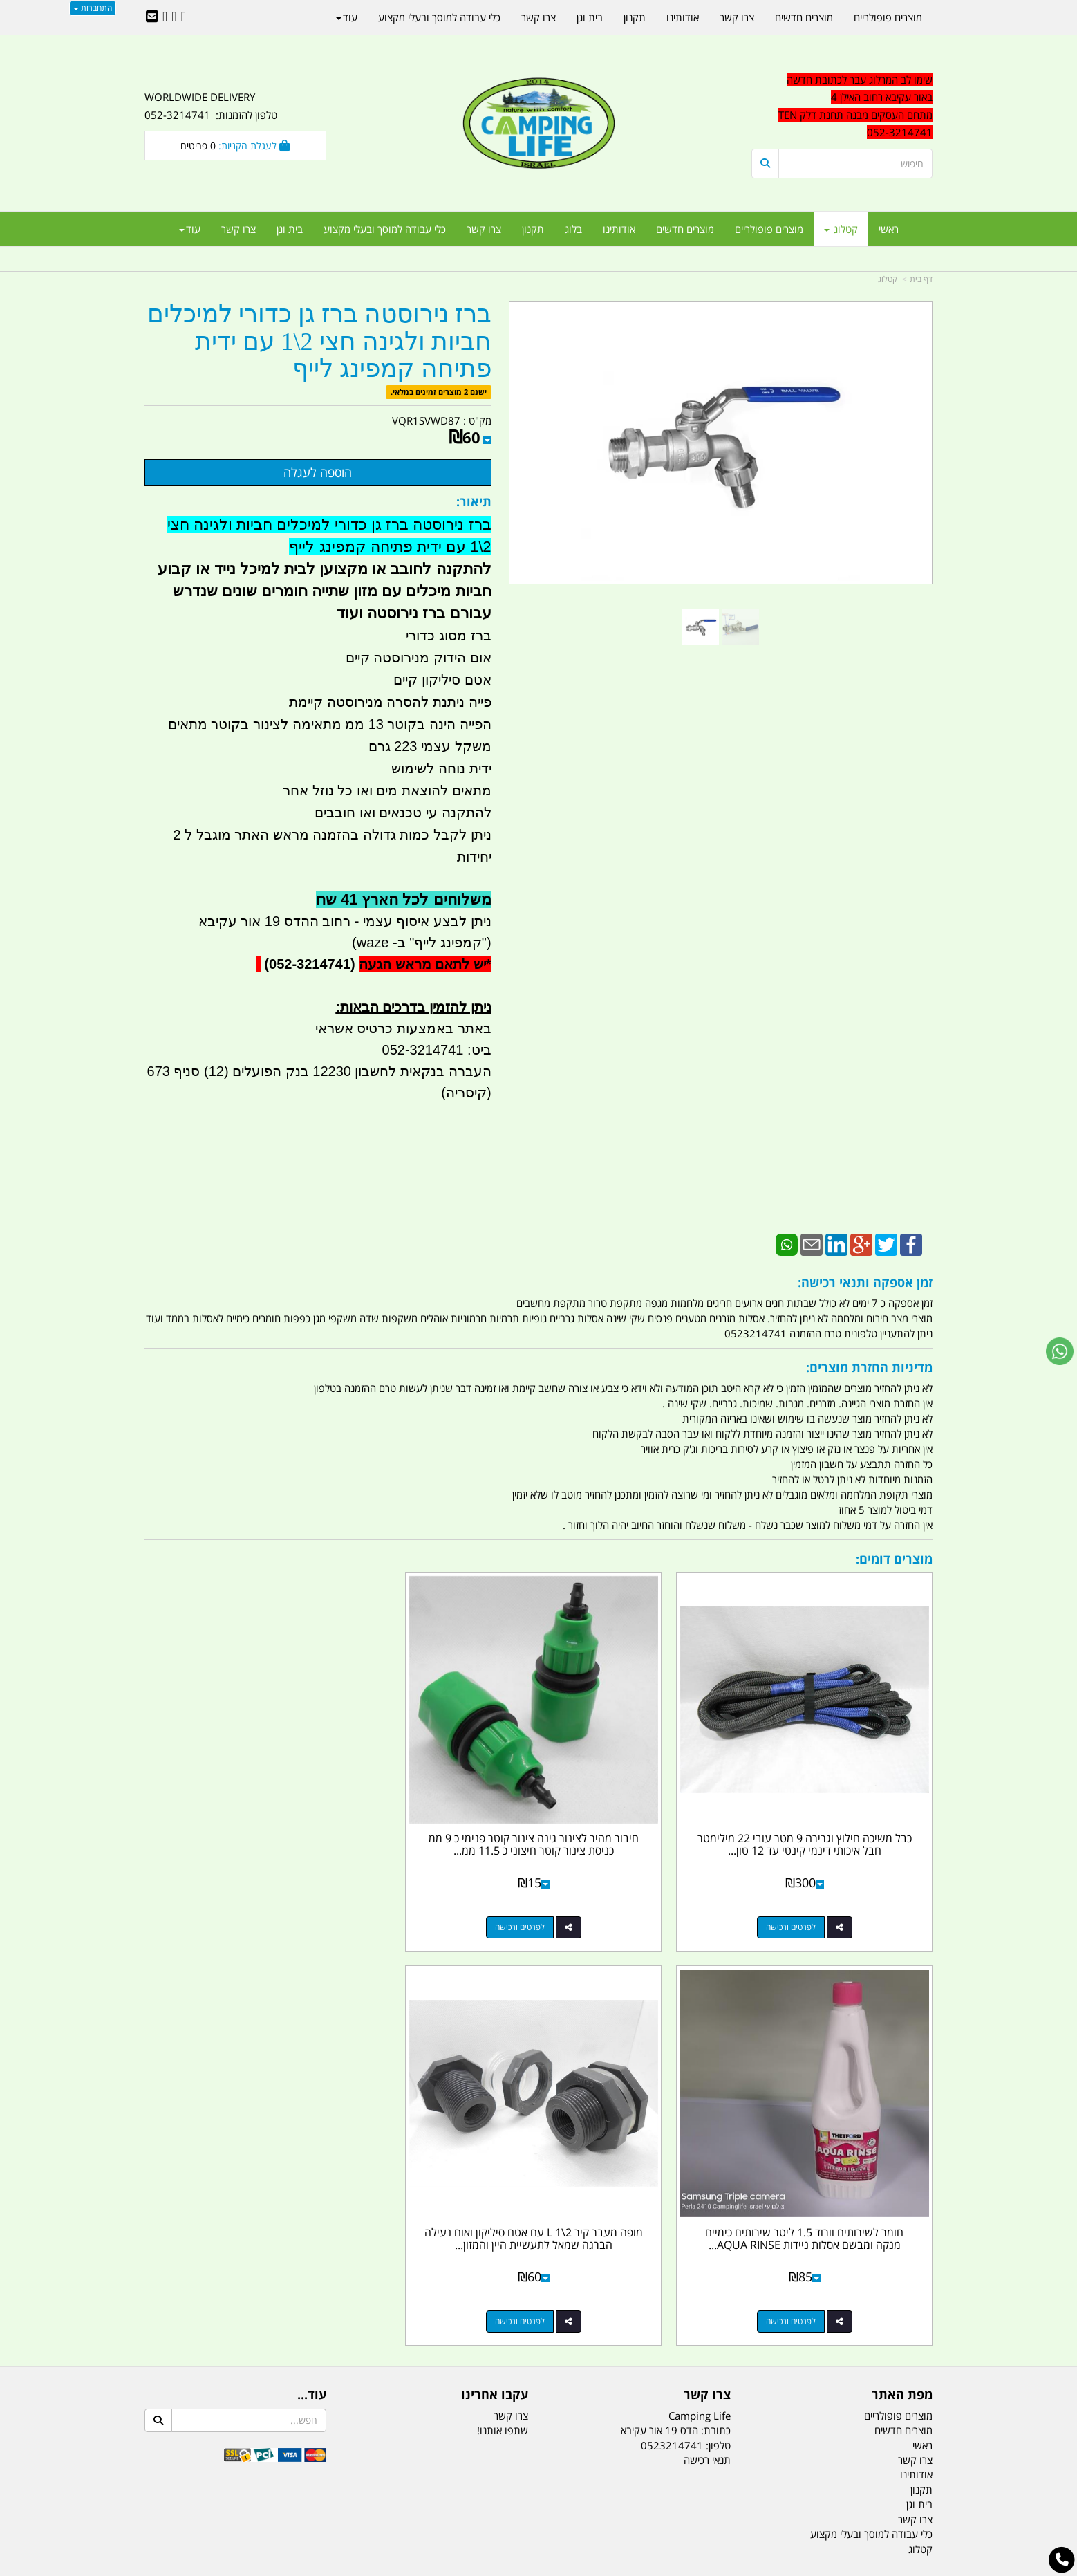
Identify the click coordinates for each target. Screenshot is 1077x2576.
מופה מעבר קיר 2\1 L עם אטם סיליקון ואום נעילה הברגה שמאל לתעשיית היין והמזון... (235, 1775)
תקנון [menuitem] (533, 229)
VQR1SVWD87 (426, 420)
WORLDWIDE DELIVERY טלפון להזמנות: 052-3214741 (210, 106)
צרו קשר (707, 1926)
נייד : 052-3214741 (889, 2142)
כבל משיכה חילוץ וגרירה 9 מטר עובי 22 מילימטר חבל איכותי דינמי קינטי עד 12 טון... (842, 1775)
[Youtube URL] (164, 17)
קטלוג (887, 279)
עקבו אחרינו (494, 1926)
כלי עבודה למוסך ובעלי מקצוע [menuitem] (385, 229)
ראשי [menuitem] (889, 229)
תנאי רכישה (707, 1991)
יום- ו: (812, 2301)
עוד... (311, 1926)
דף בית (921, 279)
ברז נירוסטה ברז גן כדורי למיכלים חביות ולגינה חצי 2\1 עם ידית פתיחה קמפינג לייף (319, 341)
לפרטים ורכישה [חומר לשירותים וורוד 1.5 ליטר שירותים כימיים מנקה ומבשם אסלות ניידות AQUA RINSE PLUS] (424, 1852)
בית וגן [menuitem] (290, 229)
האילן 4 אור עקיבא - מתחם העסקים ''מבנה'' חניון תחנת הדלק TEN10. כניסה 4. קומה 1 (820, 2200)
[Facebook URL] (183, 17)
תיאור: (473, 501)
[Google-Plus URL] (173, 17)
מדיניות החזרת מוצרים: (869, 1367)
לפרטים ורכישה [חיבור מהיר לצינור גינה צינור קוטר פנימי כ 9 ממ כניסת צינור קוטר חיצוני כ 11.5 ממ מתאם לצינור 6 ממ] (625, 1852)
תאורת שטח (433, 2496)
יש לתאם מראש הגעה (422, 964)
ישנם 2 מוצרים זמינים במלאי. (439, 392)
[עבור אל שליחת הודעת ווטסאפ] (1060, 1351)
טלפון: (718, 1976)
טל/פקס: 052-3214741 (880, 2117)
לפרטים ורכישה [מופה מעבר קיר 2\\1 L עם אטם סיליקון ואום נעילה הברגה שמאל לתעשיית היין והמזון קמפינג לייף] (221, 1852)
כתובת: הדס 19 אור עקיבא (676, 1961)
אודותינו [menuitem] (619, 229)
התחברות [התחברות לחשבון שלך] (92, 8)
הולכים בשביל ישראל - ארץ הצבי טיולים (538, 2217)
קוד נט (518, 2566)
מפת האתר (902, 1926)
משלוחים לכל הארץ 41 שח (403, 899)
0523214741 (672, 1976)
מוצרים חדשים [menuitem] (685, 229)
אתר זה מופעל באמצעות (538, 2566)
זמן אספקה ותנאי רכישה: (865, 1282)
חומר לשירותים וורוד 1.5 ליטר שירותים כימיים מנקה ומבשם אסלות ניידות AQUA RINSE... (437, 1775)
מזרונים (322, 2496)
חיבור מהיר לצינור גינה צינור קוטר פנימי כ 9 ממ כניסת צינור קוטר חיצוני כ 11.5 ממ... (639, 1775)
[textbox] (808, 2291)
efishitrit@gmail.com (883, 2166)
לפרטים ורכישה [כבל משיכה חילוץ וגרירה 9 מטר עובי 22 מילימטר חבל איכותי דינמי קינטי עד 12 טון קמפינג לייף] (828, 1852)
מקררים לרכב (373, 2496)
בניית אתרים (489, 2566)
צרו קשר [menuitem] (484, 229)
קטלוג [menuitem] (841, 229)
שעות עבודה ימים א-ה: (843, 2233)
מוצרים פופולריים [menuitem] (769, 229)
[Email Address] (152, 17)
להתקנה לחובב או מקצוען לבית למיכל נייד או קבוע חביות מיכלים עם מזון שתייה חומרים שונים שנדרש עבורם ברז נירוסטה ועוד (324, 591)
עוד (189, 229)
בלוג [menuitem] (573, 229)
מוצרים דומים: (894, 1558)
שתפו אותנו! (502, 1961)
